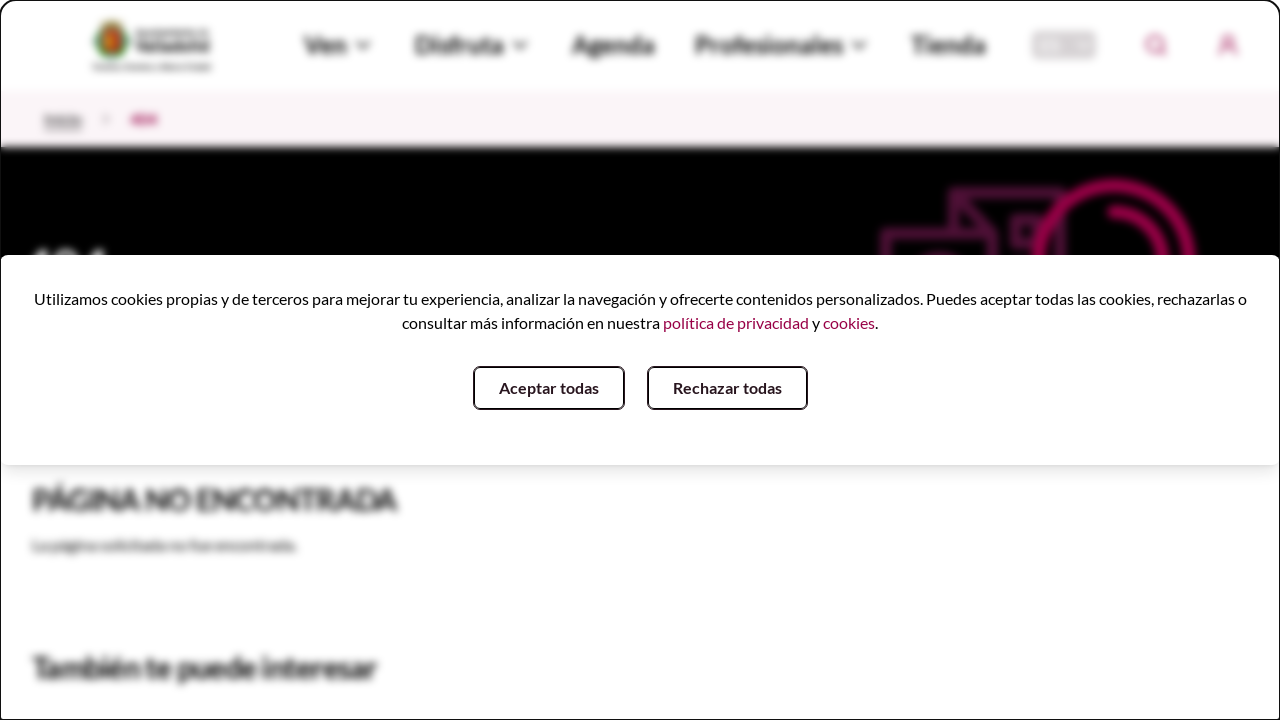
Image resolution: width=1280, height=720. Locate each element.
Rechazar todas (727, 387)
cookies (849, 322)
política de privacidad (736, 322)
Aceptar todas (549, 387)
